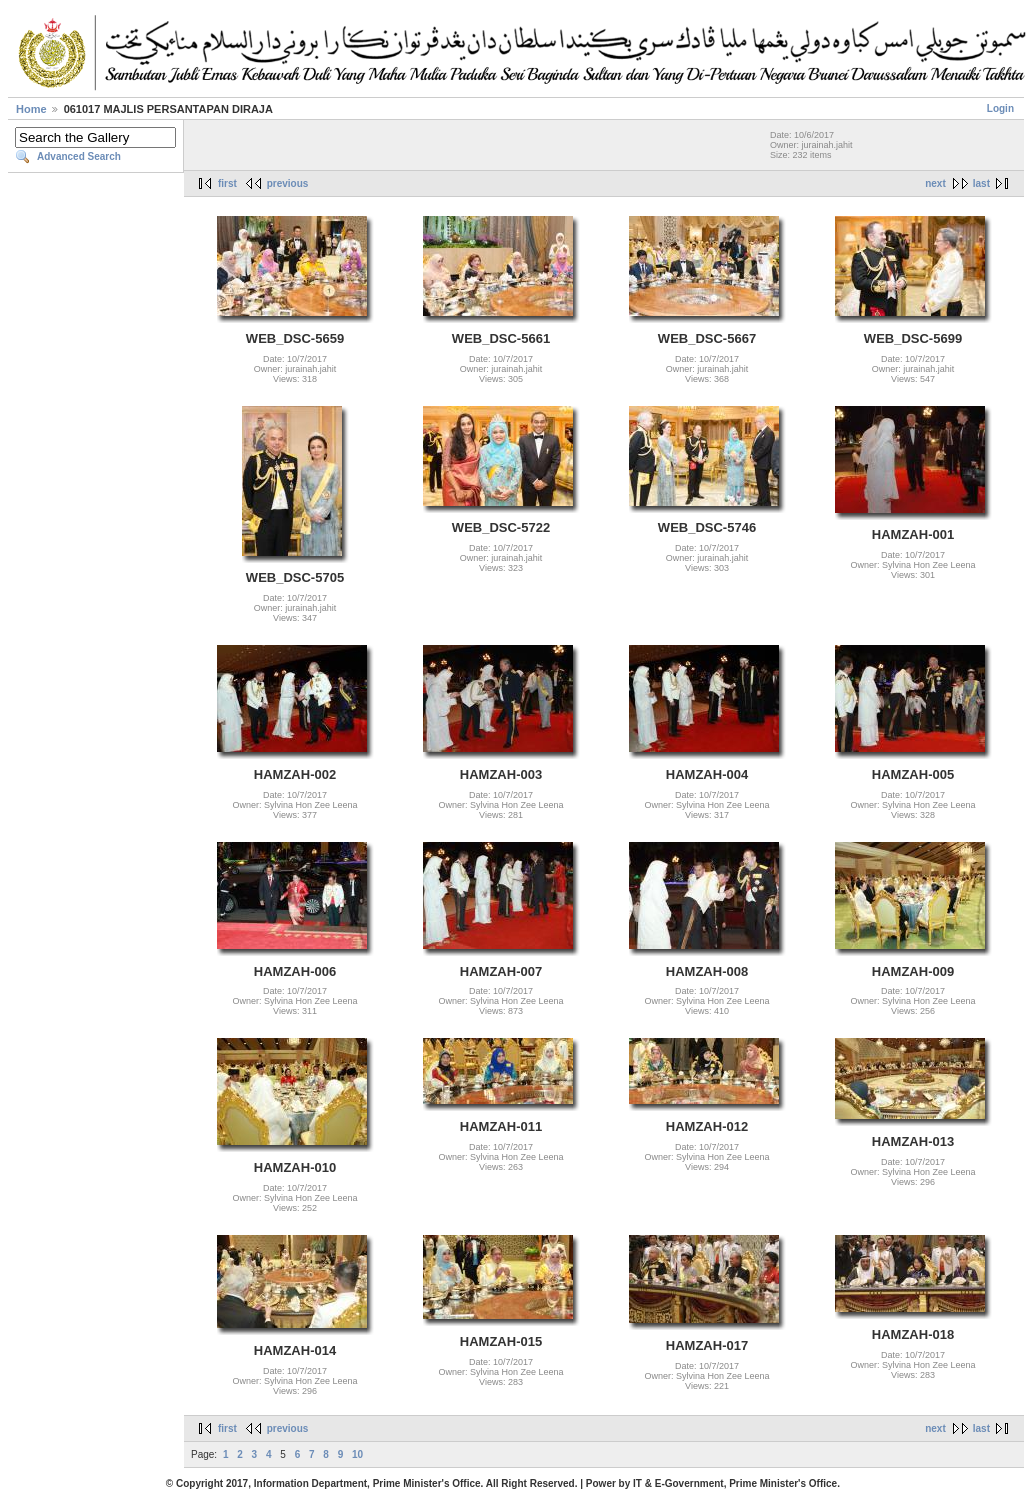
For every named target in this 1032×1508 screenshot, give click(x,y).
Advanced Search (79, 156)
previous (288, 183)
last (981, 183)
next (935, 183)
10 (357, 1454)
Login (1000, 108)
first (227, 183)
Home (31, 109)
